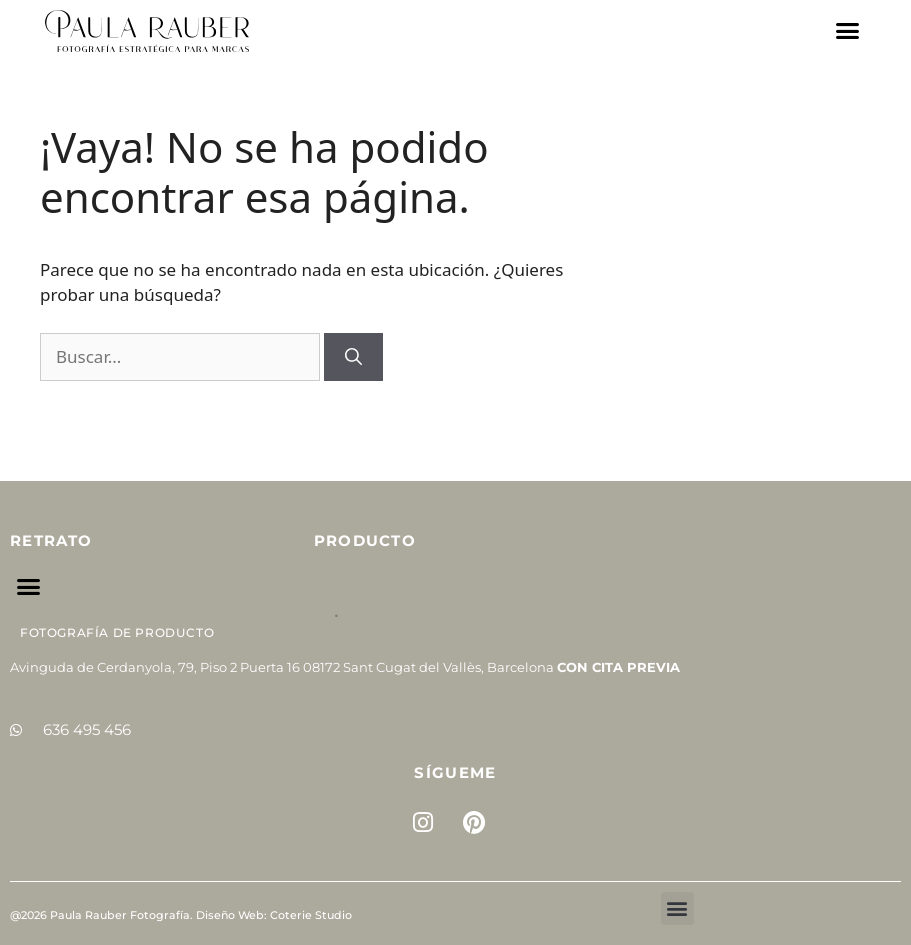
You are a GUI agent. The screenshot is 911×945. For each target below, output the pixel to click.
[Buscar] (353, 357)
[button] (848, 31)
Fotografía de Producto (117, 632)
